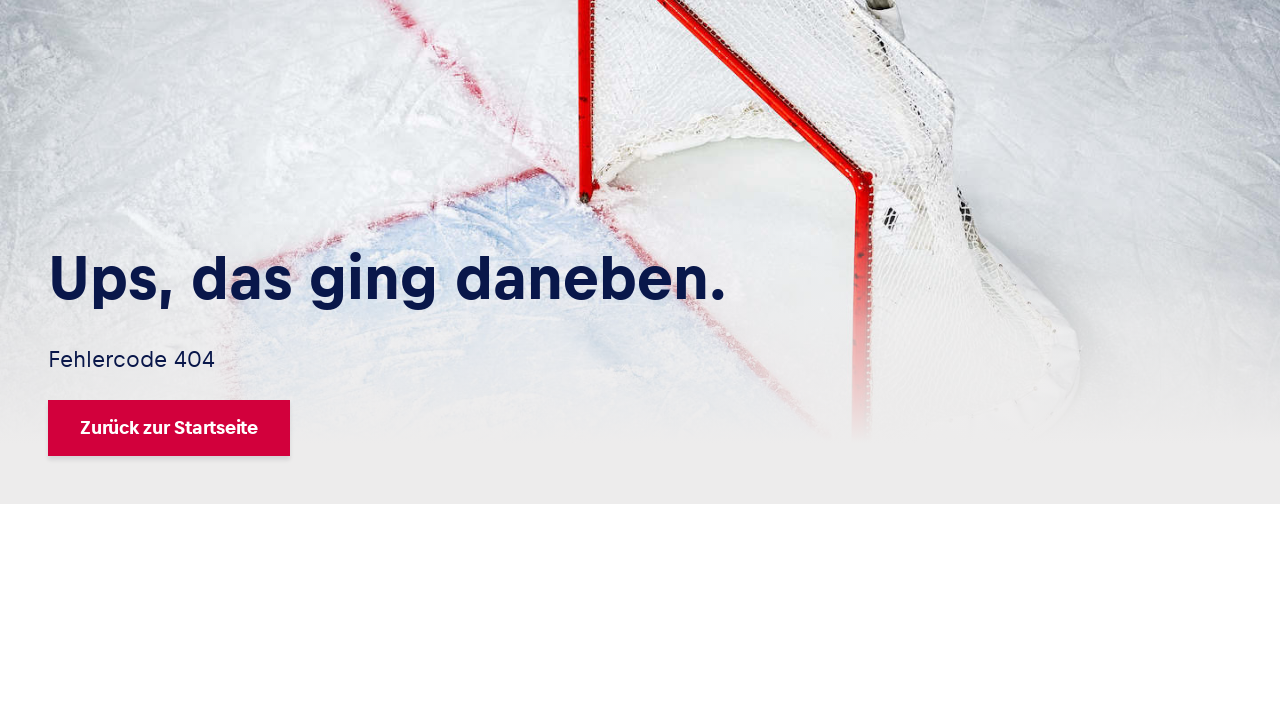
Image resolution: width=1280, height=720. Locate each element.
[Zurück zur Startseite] (387, 428)
